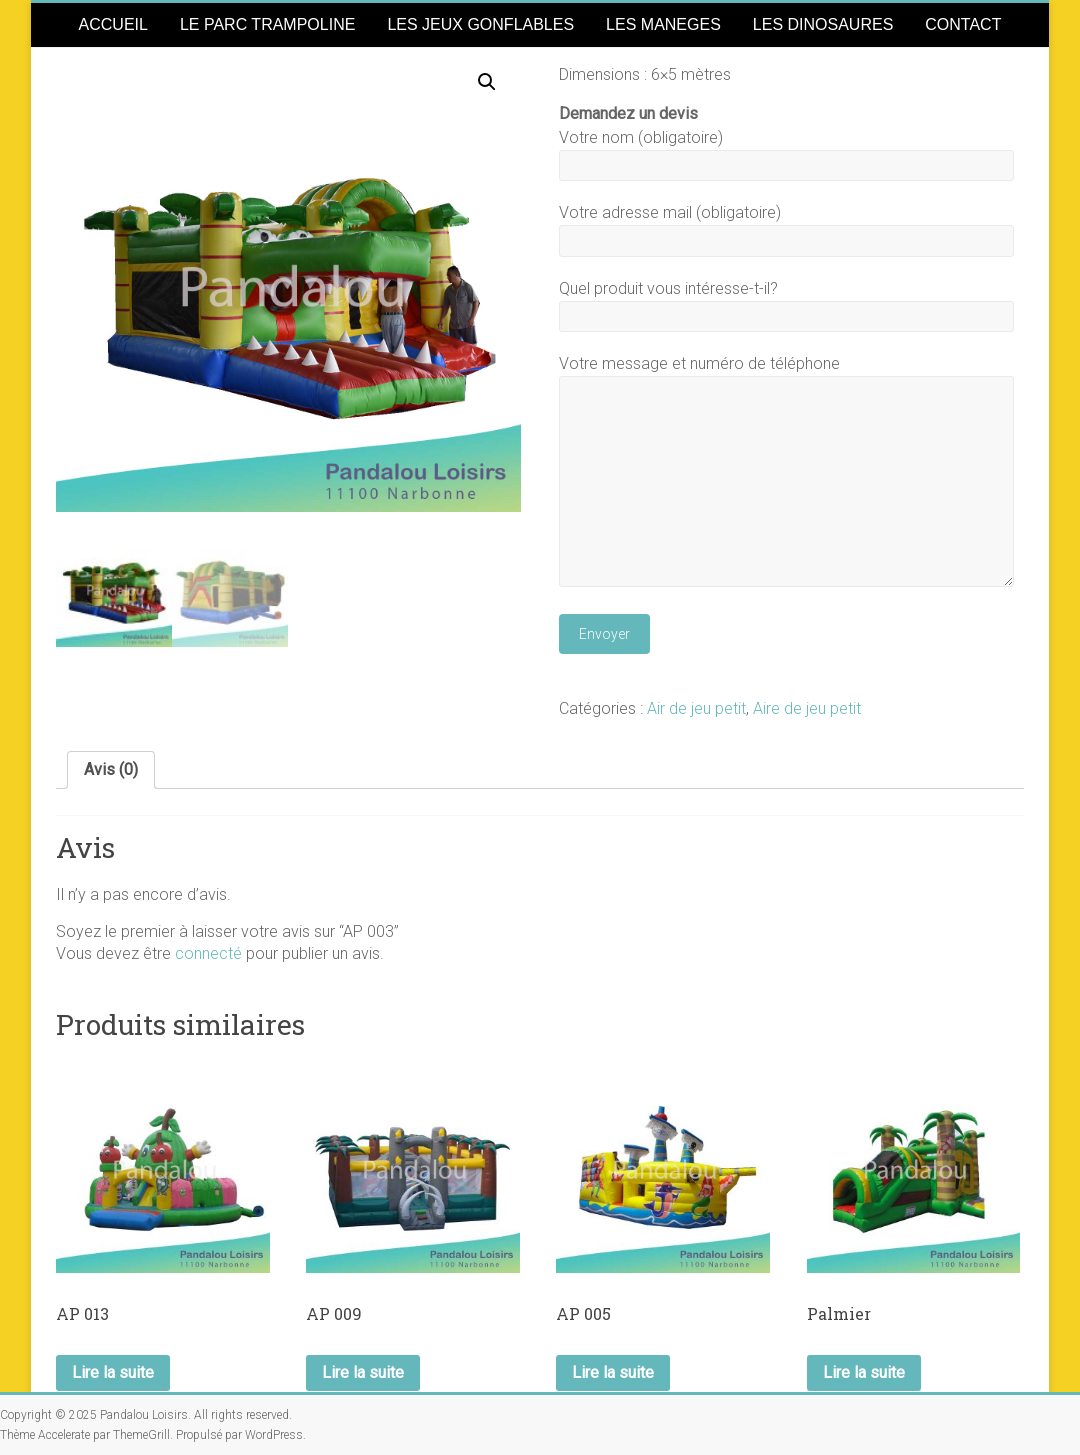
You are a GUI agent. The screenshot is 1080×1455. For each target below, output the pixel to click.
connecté (208, 953)
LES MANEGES (663, 24)
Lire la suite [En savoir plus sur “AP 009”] (363, 1372)
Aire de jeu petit (807, 708)
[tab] (111, 770)
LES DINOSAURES (823, 24)
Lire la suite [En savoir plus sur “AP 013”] (113, 1372)
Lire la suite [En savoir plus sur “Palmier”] (864, 1372)
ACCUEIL (113, 24)
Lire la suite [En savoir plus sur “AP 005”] (613, 1372)
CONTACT (963, 24)
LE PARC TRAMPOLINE (267, 24)
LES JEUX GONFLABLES (480, 24)
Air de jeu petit (696, 708)
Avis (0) (111, 769)
